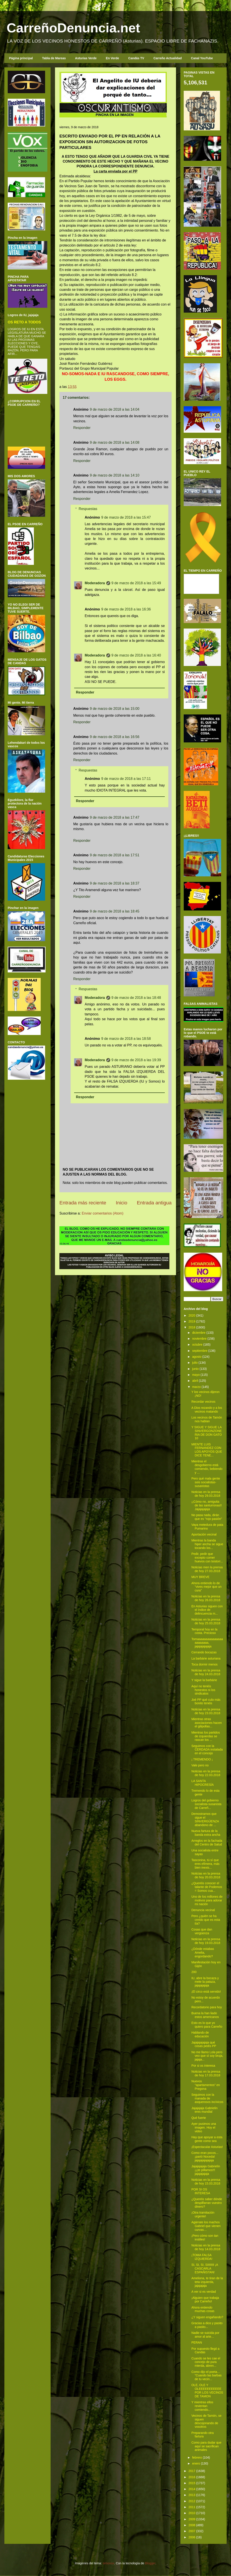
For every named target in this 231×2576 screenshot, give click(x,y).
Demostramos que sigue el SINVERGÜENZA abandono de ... (205, 1819)
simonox (108, 2563)
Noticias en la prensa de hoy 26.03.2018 (205, 1598)
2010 (192, 2513)
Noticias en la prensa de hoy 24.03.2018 (205, 1672)
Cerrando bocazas (203, 1652)
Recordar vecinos (203, 1401)
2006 (192, 2537)
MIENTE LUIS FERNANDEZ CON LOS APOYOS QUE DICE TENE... (206, 1450)
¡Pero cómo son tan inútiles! (204, 2237)
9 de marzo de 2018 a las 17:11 (126, 779)
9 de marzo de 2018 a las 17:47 (114, 817)
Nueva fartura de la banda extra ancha (205, 1832)
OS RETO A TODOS (24, 322)
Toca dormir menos (204, 1664)
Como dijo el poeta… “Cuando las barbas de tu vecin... (206, 2375)
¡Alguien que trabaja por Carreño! (205, 2299)
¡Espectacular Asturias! (207, 2147)
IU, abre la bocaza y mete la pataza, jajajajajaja (205, 1981)
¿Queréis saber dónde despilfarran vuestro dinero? (206, 2202)
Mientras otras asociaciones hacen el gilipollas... (206, 1722)
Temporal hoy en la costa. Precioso (204, 1631)
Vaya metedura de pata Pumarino (207, 1526)
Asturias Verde (86, 58)
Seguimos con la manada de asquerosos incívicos (207, 2098)
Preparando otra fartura (202, 2434)
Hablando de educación (200, 2034)
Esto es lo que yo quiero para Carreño (206, 2024)
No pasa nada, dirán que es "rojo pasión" (206, 1517)
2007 (192, 2531)
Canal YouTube (202, 58)
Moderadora (95, 583)
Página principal (21, 58)
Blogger (150, 2563)
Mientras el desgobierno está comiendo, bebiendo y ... (206, 1467)
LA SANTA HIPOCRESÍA (202, 1782)
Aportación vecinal (203, 1534)
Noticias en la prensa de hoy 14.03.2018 (205, 2247)
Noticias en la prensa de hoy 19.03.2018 (205, 1941)
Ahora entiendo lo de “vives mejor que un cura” (206, 1586)
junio (195, 1369)
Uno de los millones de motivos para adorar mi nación (207, 1900)
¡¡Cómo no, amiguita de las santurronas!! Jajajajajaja (206, 1505)
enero (196, 2463)
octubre (197, 1344)
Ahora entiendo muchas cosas (202, 2309)
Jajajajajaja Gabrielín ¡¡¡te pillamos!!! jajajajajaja (205, 2169)
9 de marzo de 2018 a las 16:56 (114, 737)
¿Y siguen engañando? (207, 2317)
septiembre (199, 1350)
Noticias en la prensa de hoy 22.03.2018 (205, 1773)
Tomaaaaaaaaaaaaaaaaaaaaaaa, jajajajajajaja (207, 1642)
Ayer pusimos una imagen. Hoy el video (203, 2127)
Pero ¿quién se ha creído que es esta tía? (205, 1919)
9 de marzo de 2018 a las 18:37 (114, 883)
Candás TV (136, 58)
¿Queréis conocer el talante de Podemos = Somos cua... (206, 1886)
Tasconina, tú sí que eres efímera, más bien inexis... (205, 1863)
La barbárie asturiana (205, 1658)
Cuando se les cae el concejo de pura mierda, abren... (205, 2362)
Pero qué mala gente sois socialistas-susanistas (205, 1482)
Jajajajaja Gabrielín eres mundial (204, 2110)
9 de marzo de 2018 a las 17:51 (114, 855)
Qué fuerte (198, 2118)
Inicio (121, 1202)
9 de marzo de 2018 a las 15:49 (136, 583)
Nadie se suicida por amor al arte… (205, 2334)
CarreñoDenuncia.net (73, 27)
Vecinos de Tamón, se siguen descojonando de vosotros (206, 2421)
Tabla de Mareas (54, 58)
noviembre (199, 1338)
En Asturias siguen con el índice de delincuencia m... (207, 1609)
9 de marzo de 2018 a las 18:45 (114, 911)
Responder (81, 428)
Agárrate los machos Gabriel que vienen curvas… (206, 2225)
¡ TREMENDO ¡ (202, 1759)
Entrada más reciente (82, 1202)
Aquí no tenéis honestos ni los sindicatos (203, 1689)
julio (195, 1362)
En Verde (112, 58)
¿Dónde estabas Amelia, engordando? (202, 1952)
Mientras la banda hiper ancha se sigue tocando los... (207, 1544)
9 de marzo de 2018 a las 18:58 (126, 1038)
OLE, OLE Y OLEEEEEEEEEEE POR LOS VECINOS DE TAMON (207, 2390)
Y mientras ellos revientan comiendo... (202, 2405)
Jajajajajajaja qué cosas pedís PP (203, 2044)
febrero (197, 2457)
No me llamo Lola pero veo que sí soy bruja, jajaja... (207, 2055)
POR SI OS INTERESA (200, 2191)
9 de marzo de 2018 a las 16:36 (126, 609)
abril (195, 1380)
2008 (192, 2525)
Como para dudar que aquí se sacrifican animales (206, 2446)
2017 (192, 2471)
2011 (192, 2507)
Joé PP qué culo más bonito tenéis (205, 1701)
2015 (192, 2483)
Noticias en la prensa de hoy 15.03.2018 (205, 2181)
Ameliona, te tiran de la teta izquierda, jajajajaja (207, 2281)
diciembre (198, 1332)
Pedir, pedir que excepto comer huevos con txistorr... (207, 1557)
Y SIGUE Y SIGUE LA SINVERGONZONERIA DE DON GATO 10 (206, 1432)
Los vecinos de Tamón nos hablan (206, 1419)
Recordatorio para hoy (206, 2007)
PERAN (196, 2342)
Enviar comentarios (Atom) (102, 1213)
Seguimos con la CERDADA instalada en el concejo (207, 1749)
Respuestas (88, 509)
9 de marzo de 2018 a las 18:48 (136, 998)
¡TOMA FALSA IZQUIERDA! (201, 2257)
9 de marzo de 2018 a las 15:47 (126, 517)
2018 (192, 1327)
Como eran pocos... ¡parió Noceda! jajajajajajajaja (204, 2156)
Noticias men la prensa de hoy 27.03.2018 (207, 1569)
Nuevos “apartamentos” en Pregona (205, 2084)
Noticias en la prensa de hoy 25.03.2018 (205, 1621)
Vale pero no (200, 1765)
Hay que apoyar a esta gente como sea (206, 2139)
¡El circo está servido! (206, 1991)
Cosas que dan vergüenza (201, 1931)
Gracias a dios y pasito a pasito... (207, 2325)
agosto (196, 1356)
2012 (192, 2501)
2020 (192, 1315)
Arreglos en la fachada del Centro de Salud (206, 1842)
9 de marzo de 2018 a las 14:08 (114, 442)
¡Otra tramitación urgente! (202, 2214)
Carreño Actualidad (167, 58)
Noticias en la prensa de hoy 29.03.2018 (205, 1493)
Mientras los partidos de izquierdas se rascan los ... (205, 1736)
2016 (192, 2477)
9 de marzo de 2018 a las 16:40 (136, 655)
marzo (196, 1387)
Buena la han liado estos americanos (205, 2015)
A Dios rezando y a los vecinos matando (206, 1409)
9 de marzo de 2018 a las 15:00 (114, 708)
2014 (192, 2489)
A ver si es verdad (203, 2291)
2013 (192, 2495)
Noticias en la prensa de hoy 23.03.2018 (205, 1711)
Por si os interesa (203, 2065)
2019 (192, 1321)
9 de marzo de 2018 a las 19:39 (136, 1060)
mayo (196, 1374)
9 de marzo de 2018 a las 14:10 (114, 475)
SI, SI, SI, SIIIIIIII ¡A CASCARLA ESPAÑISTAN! (204, 2268)
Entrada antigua (154, 1202)
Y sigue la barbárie (204, 1680)
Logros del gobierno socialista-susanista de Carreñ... (206, 1804)
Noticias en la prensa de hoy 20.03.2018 (205, 1875)
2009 (192, 2519)
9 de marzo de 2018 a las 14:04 (114, 409)
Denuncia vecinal (203, 1910)
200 (193, 1972)
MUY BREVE (200, 1577)
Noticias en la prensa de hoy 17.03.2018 (205, 2073)
